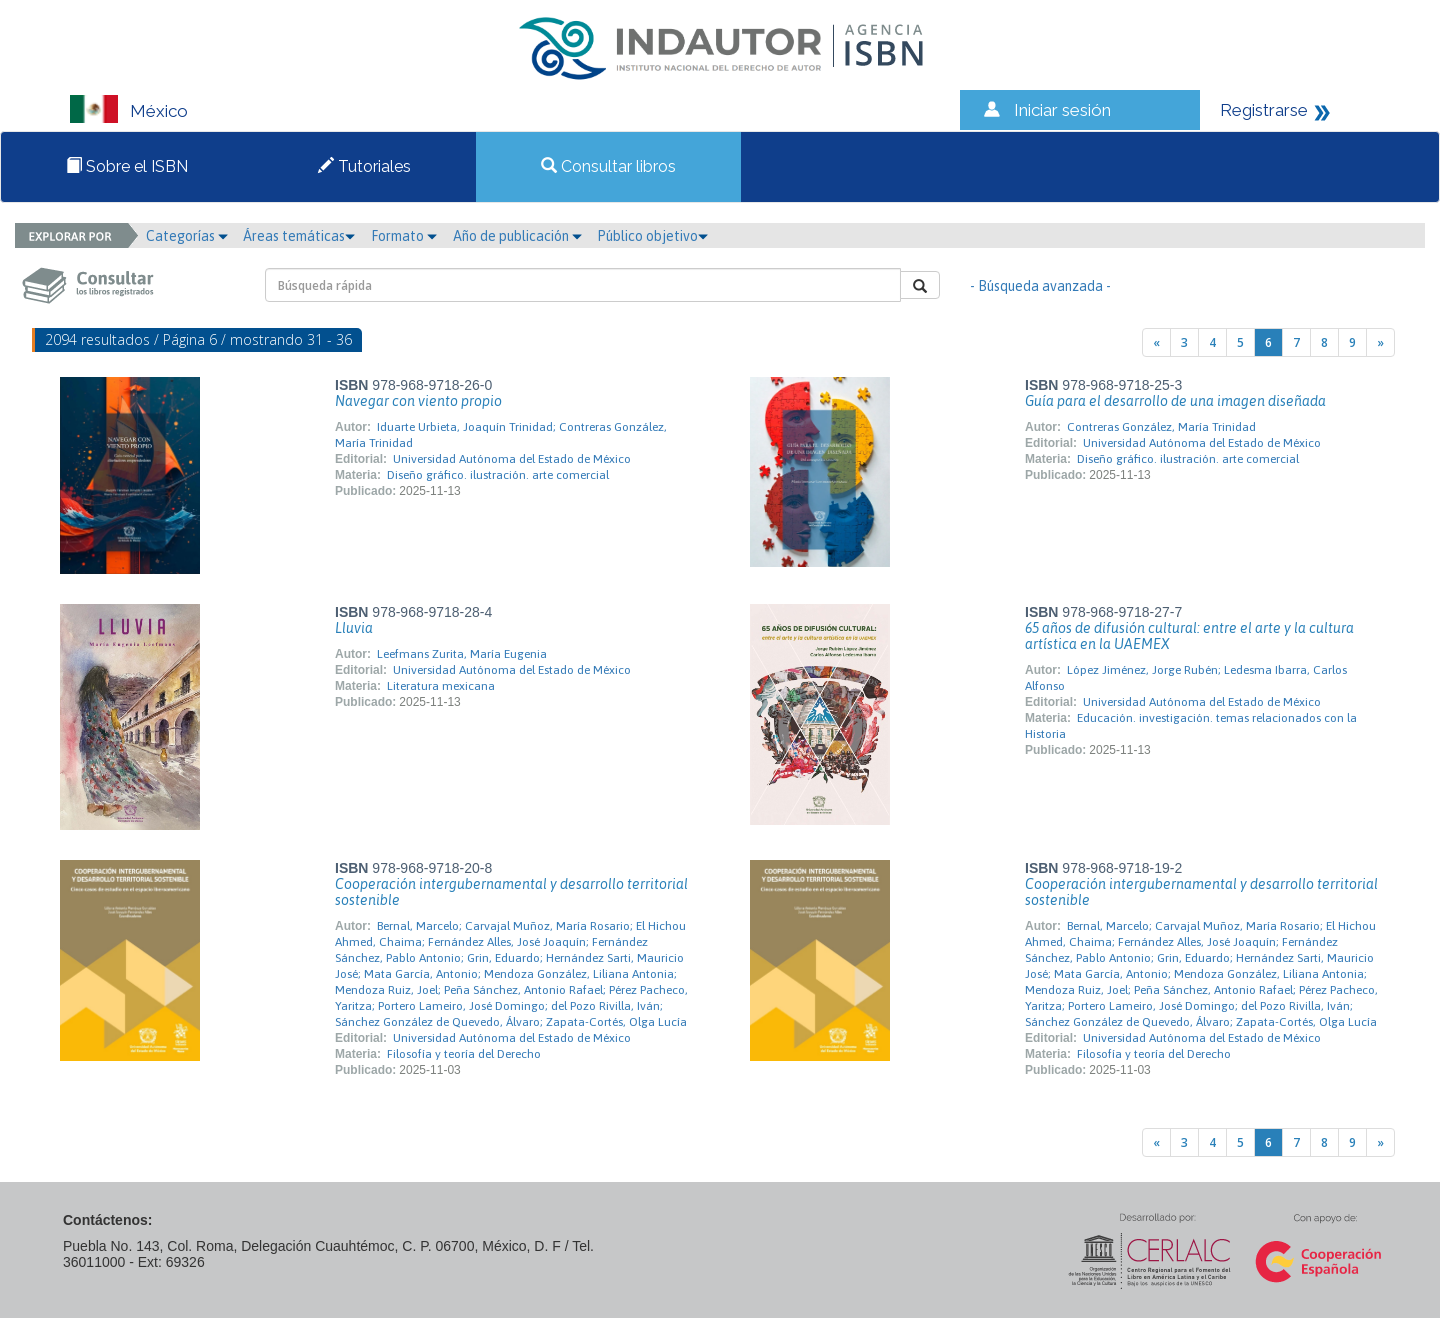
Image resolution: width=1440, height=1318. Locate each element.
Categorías (187, 236)
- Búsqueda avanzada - (1040, 286)
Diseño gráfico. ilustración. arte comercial (498, 475)
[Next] (1380, 342)
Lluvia (354, 628)
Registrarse (1264, 110)
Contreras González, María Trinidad (1161, 427)
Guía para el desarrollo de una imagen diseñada (1175, 401)
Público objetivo (652, 236)
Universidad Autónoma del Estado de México (512, 459)
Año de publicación (517, 236)
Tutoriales (364, 166)
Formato (404, 236)
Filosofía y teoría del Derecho (464, 1054)
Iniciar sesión (1062, 110)
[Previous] (1156, 342)
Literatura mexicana (441, 686)
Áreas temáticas (299, 236)
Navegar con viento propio (418, 401)
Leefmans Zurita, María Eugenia (462, 654)
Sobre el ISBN (127, 166)
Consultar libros (608, 166)
